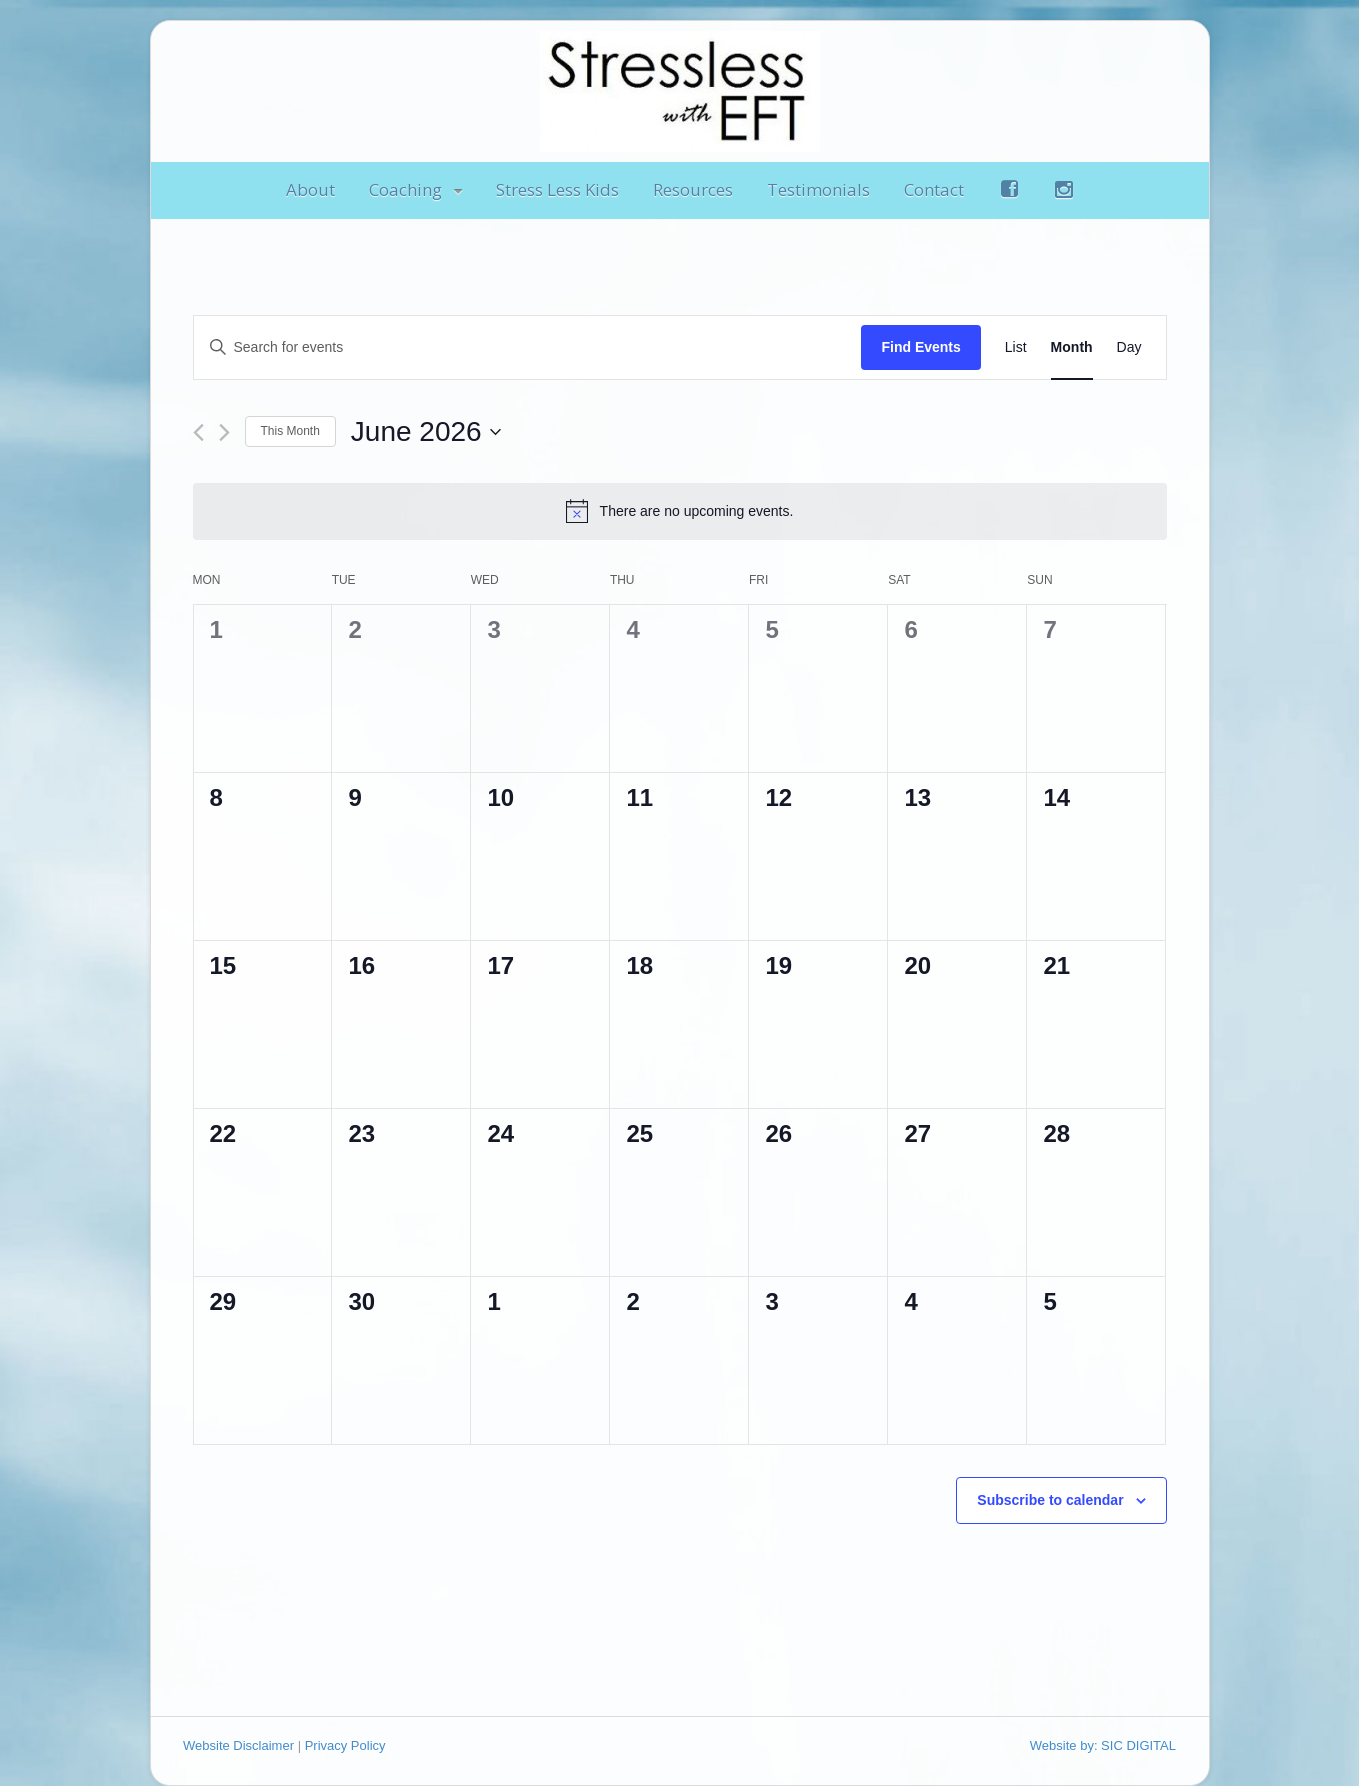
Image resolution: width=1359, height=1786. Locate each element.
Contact (934, 189)
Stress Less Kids (557, 189)
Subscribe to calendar (1050, 1500)
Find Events (920, 347)
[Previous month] (198, 432)
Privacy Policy (345, 1745)
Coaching (405, 189)
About (310, 189)
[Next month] (224, 432)
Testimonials (818, 189)
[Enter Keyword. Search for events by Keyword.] (528, 347)
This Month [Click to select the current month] (290, 431)
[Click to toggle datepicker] (426, 432)
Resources (693, 189)
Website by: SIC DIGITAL (1103, 1745)
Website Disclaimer (238, 1745)
